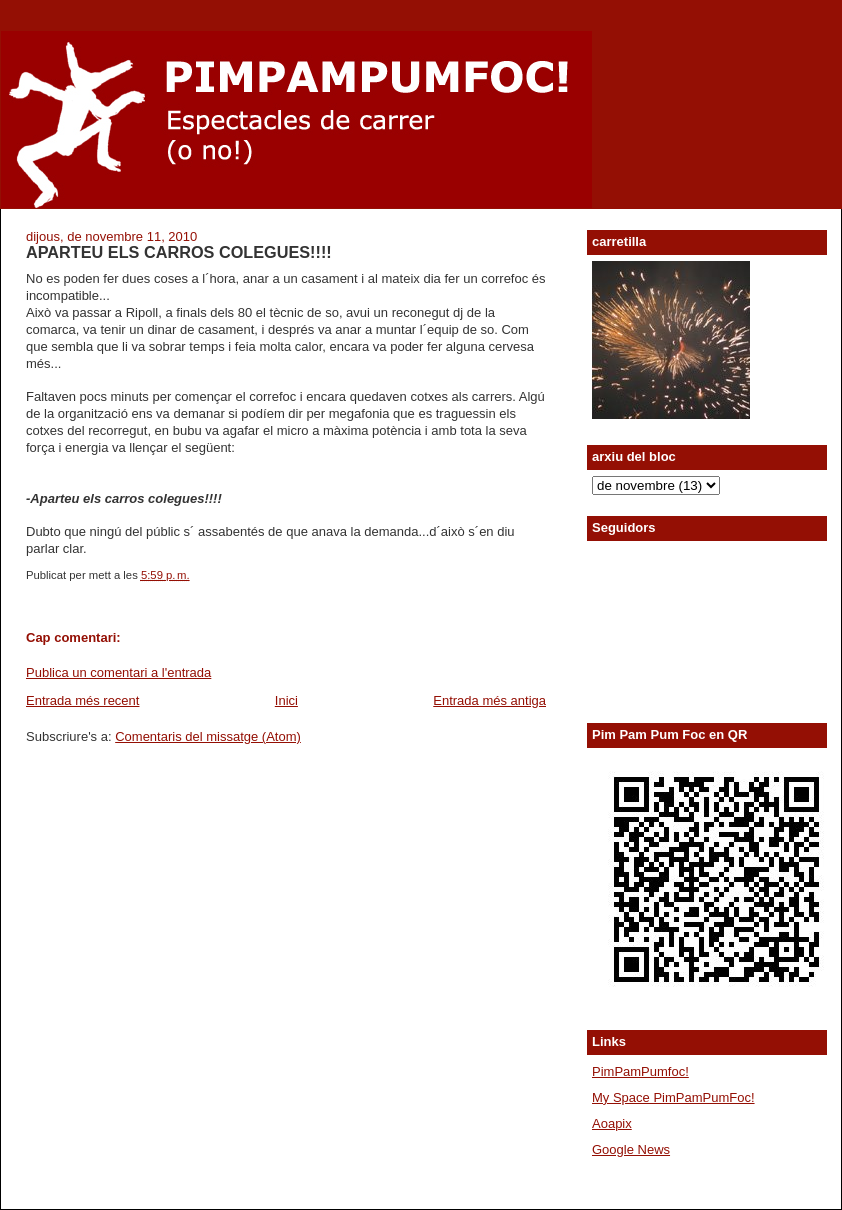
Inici (286, 700)
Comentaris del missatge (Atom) (208, 736)
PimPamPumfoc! (640, 1071)
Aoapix (612, 1123)
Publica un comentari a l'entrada (118, 672)
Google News (631, 1149)
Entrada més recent (82, 700)
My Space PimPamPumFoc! (673, 1097)
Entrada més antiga (489, 700)
